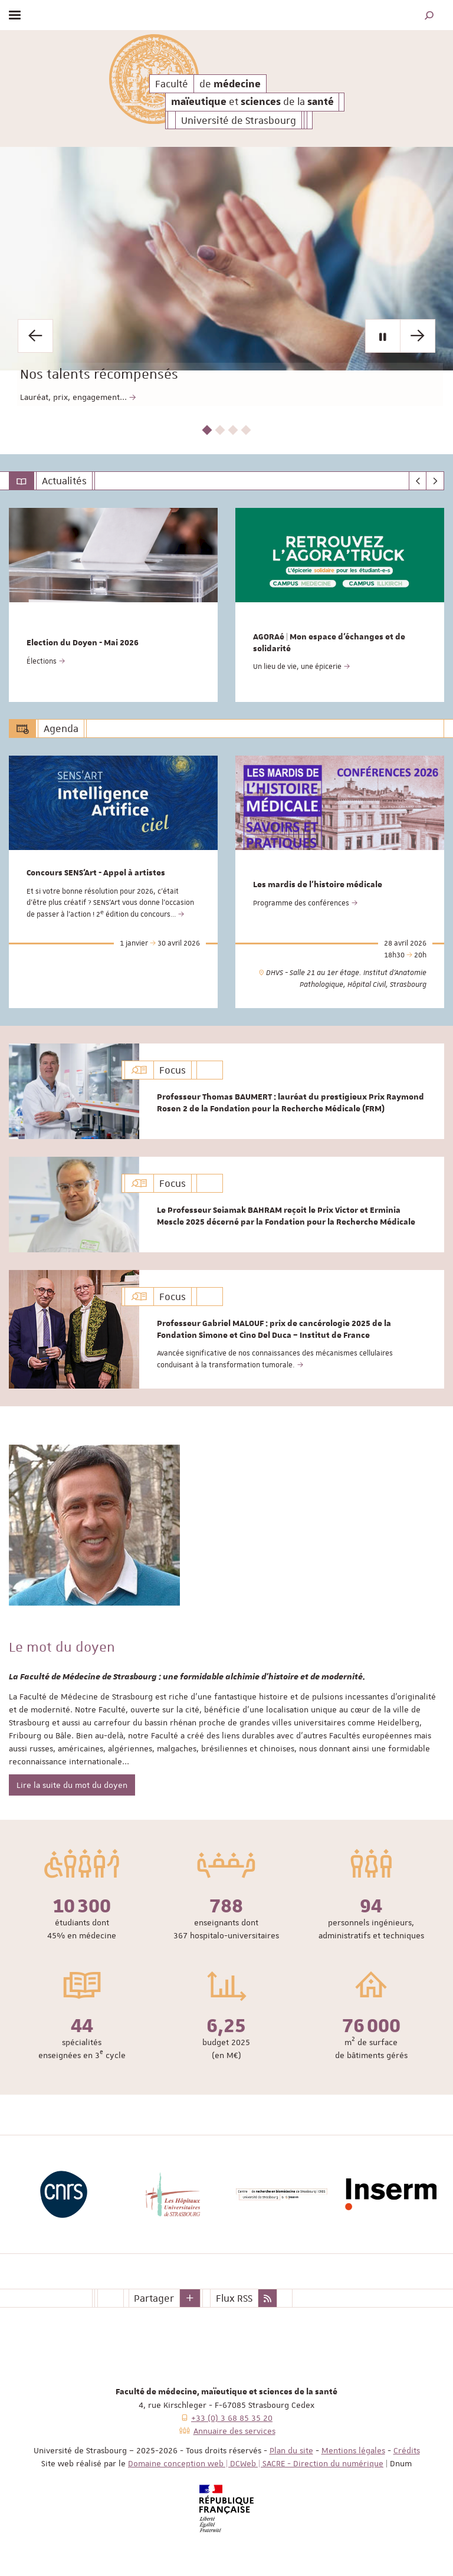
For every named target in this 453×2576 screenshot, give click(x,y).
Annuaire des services (234, 2431)
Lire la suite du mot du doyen (72, 1785)
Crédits (406, 2450)
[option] (226, 276)
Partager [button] (154, 2298)
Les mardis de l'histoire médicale (317, 885)
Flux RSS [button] (234, 2298)
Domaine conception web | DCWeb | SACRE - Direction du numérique (255, 2463)
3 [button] (233, 430)
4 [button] (246, 430)
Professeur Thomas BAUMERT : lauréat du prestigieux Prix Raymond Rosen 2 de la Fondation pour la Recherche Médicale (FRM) (290, 1103)
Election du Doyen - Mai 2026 (83, 643)
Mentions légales (353, 2450)
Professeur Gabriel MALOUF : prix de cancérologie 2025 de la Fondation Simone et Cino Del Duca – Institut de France (274, 1329)
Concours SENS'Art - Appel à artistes (96, 873)
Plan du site (291, 2450)
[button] (429, 15)
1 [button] (207, 430)
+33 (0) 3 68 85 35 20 (232, 2418)
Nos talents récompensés (187, 358)
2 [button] (220, 430)
